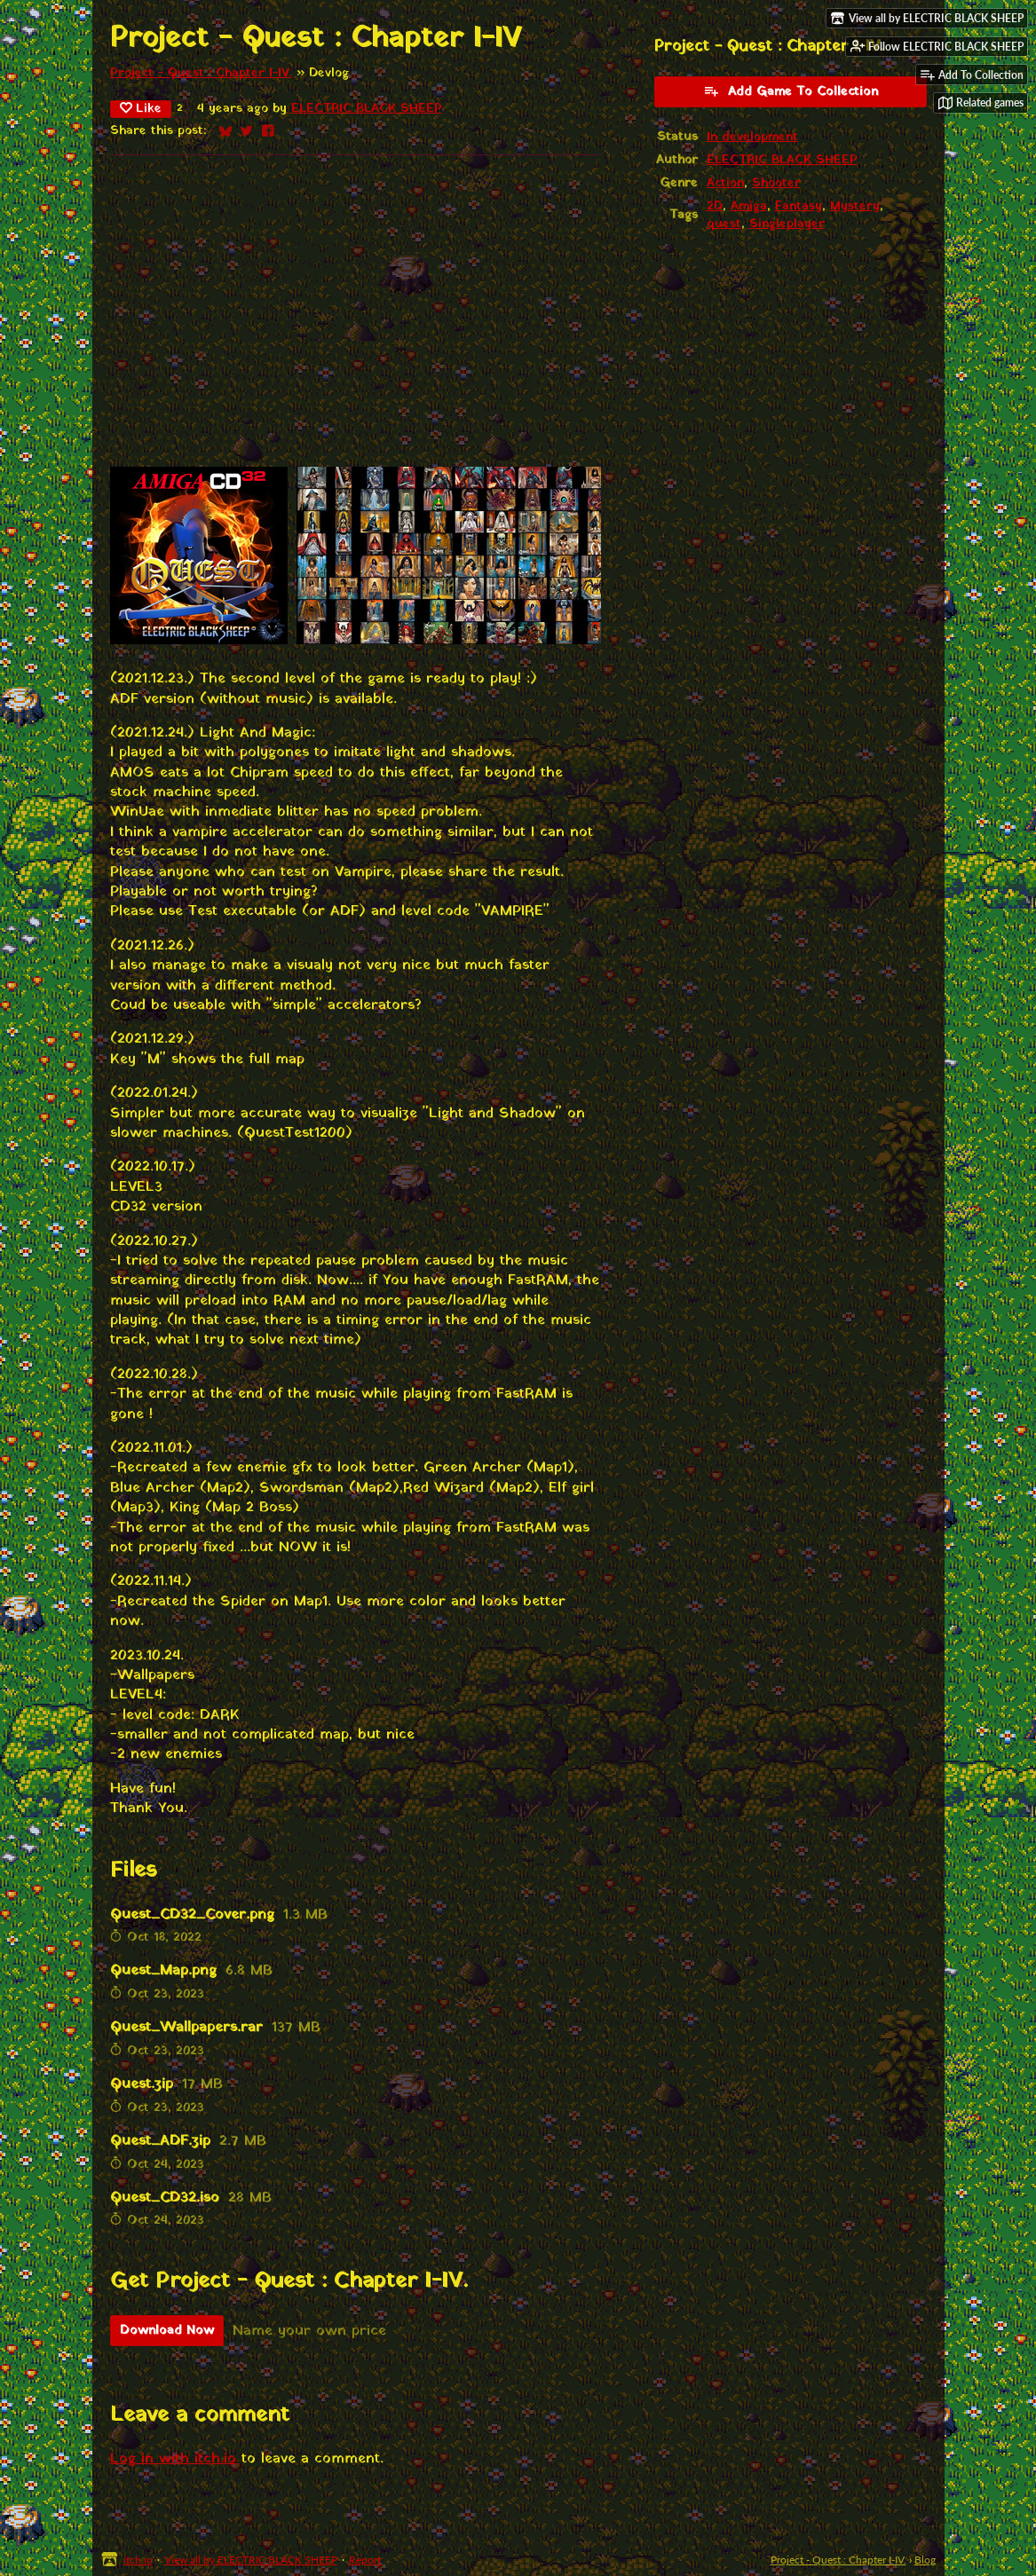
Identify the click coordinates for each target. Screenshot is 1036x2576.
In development (752, 137)
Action (725, 184)
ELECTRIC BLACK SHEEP (366, 109)
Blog (925, 2559)
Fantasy (798, 207)
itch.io (138, 2559)
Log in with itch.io (173, 2459)
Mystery (855, 207)
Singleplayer (787, 224)
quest (724, 224)
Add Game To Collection (790, 92)
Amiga (749, 207)
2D (715, 207)
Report (365, 2559)
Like (141, 109)
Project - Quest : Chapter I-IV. (201, 74)
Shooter (776, 184)
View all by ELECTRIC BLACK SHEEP (250, 2559)
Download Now (167, 2330)
